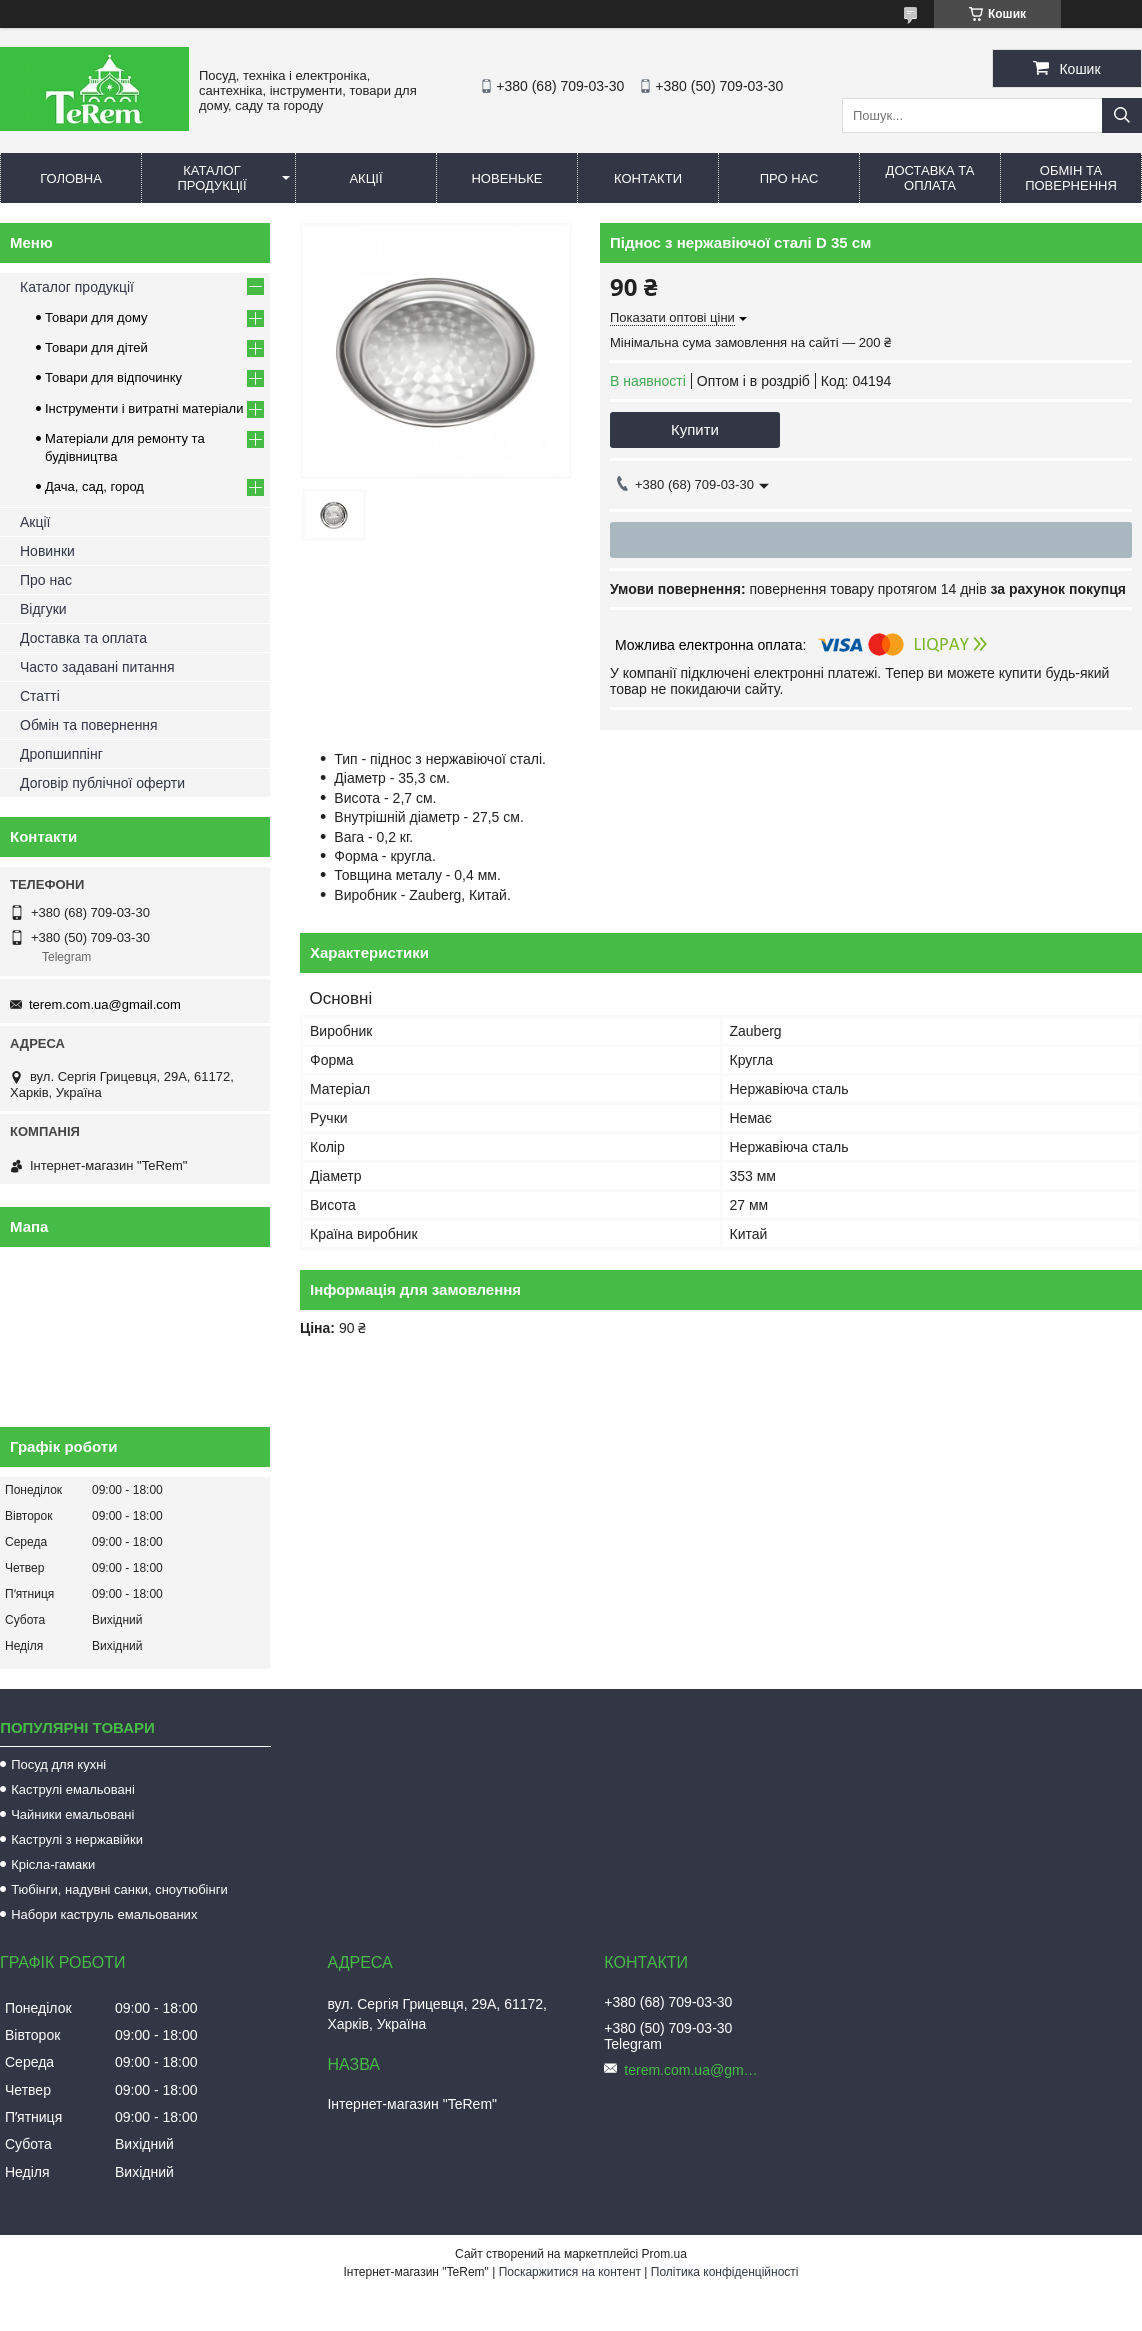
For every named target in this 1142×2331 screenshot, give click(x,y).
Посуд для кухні (58, 1764)
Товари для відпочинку (113, 377)
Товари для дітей (96, 347)
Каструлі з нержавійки (77, 1839)
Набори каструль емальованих (104, 1914)
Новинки (47, 551)
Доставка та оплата (930, 178)
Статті (40, 696)
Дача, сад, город (94, 486)
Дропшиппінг (61, 754)
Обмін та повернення (1071, 178)
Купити (695, 429)
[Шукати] (1122, 115)
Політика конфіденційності (725, 2272)
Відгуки (43, 609)
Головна (71, 178)
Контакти (648, 178)
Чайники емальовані (72, 1814)
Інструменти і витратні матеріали (144, 408)
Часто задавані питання (97, 667)
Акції (365, 178)
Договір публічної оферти (102, 783)
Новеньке (506, 178)
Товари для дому (96, 317)
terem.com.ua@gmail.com (105, 1004)
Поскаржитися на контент (570, 2272)
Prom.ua (664, 2254)
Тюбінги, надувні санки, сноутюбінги (119, 1889)
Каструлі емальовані (73, 1789)
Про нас (789, 178)
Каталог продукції (211, 178)
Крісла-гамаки (53, 1864)
